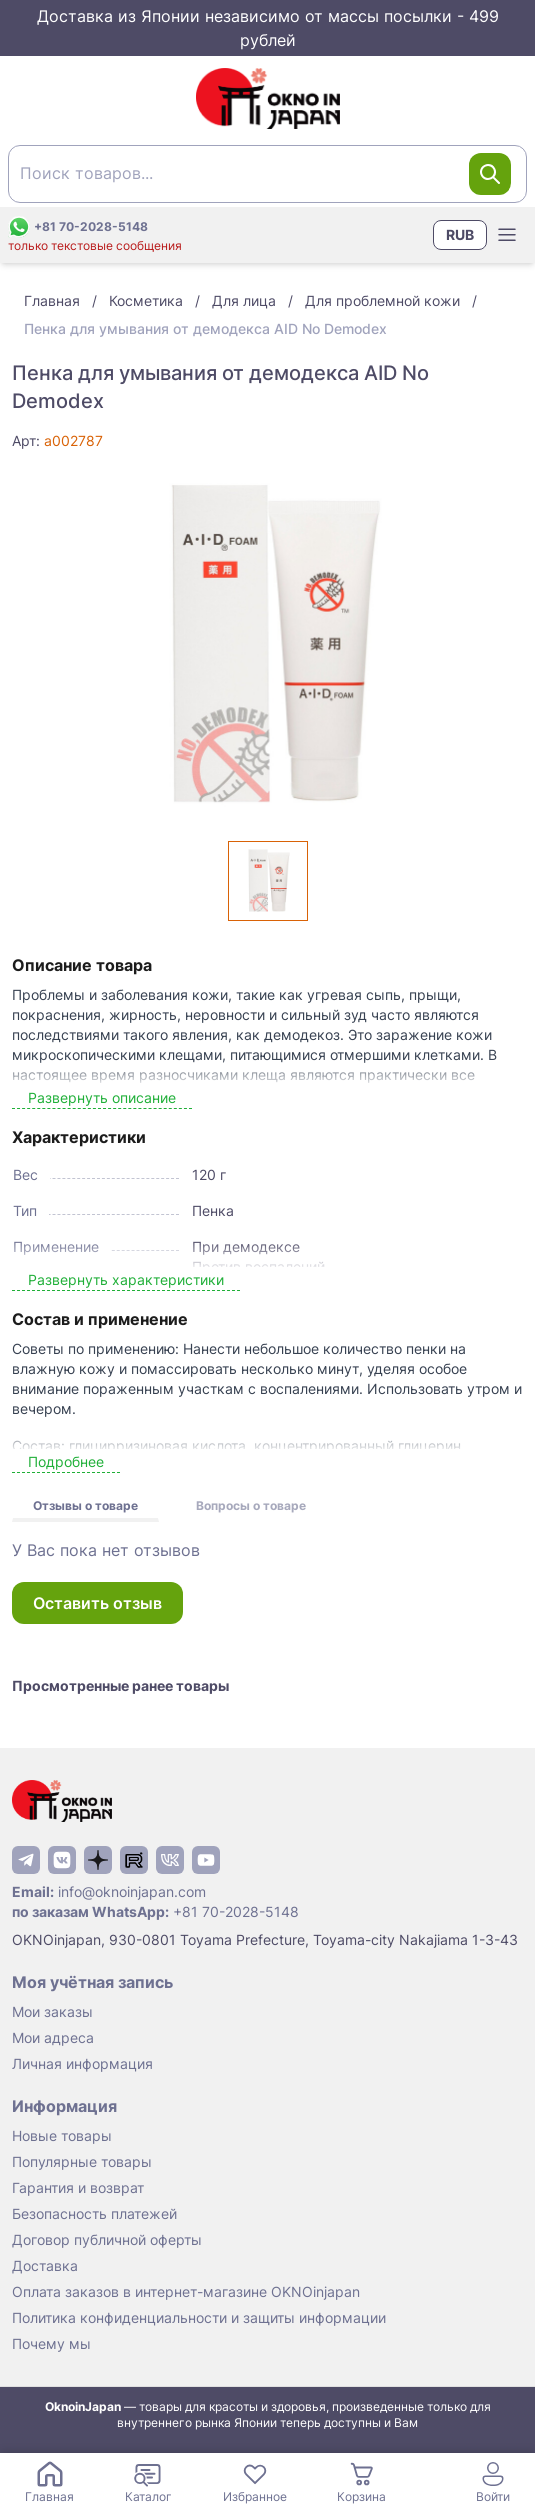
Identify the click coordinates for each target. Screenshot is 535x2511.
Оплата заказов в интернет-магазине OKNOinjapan (186, 2291)
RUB (460, 234)
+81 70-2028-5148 (236, 1911)
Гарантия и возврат (78, 2187)
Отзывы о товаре (85, 1505)
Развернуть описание (102, 1097)
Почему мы (51, 2343)
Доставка (45, 2265)
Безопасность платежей (94, 2213)
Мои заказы (52, 2011)
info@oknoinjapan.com (132, 1891)
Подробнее (66, 1461)
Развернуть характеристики (126, 1279)
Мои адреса (53, 2037)
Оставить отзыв (97, 1603)
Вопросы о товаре (251, 1505)
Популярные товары (82, 2161)
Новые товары (62, 2135)
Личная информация (82, 2063)
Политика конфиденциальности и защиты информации (199, 2317)
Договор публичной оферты (107, 2239)
